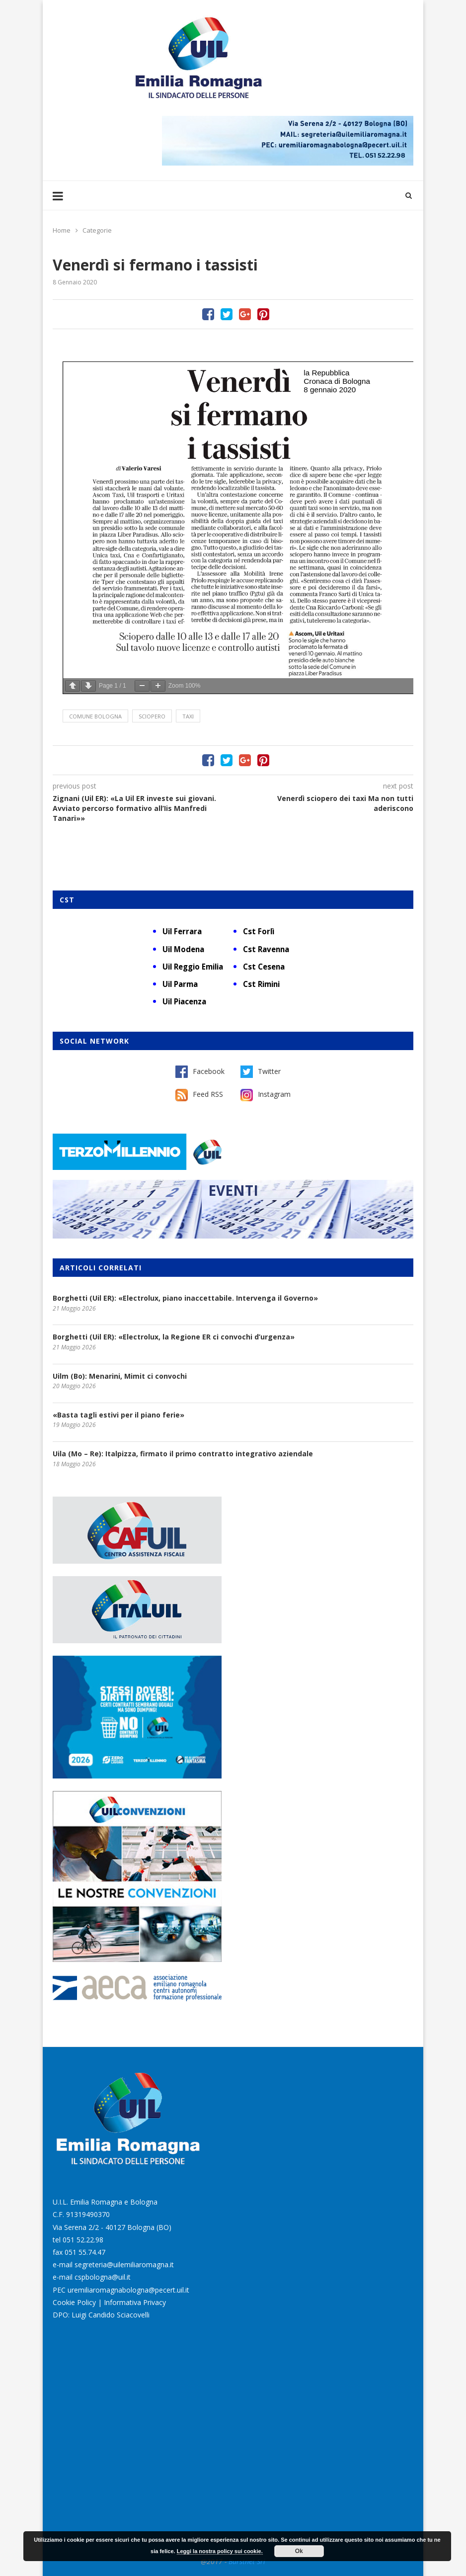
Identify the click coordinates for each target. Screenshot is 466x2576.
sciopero (152, 716)
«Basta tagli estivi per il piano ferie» (118, 1415)
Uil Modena (183, 949)
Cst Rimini (261, 984)
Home (62, 230)
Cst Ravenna (266, 949)
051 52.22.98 (83, 2239)
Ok (299, 2551)
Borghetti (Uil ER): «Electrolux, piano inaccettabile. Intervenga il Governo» (185, 1298)
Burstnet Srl (247, 2561)
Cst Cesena (264, 967)
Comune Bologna (95, 716)
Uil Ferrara (182, 931)
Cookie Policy (74, 2302)
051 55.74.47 (85, 2252)
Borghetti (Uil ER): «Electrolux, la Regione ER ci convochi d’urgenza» (174, 1336)
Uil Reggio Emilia (192, 967)
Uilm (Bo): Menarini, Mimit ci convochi (120, 1376)
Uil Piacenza (184, 1001)
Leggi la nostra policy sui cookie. (220, 2551)
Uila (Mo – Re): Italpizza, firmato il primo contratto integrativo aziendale (183, 1453)
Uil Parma (180, 984)
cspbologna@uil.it (103, 2277)
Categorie (97, 230)
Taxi (188, 716)
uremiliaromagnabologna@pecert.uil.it (128, 2290)
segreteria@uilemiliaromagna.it (124, 2264)
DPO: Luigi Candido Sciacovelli (101, 2314)
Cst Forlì (258, 931)
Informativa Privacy (135, 2302)
